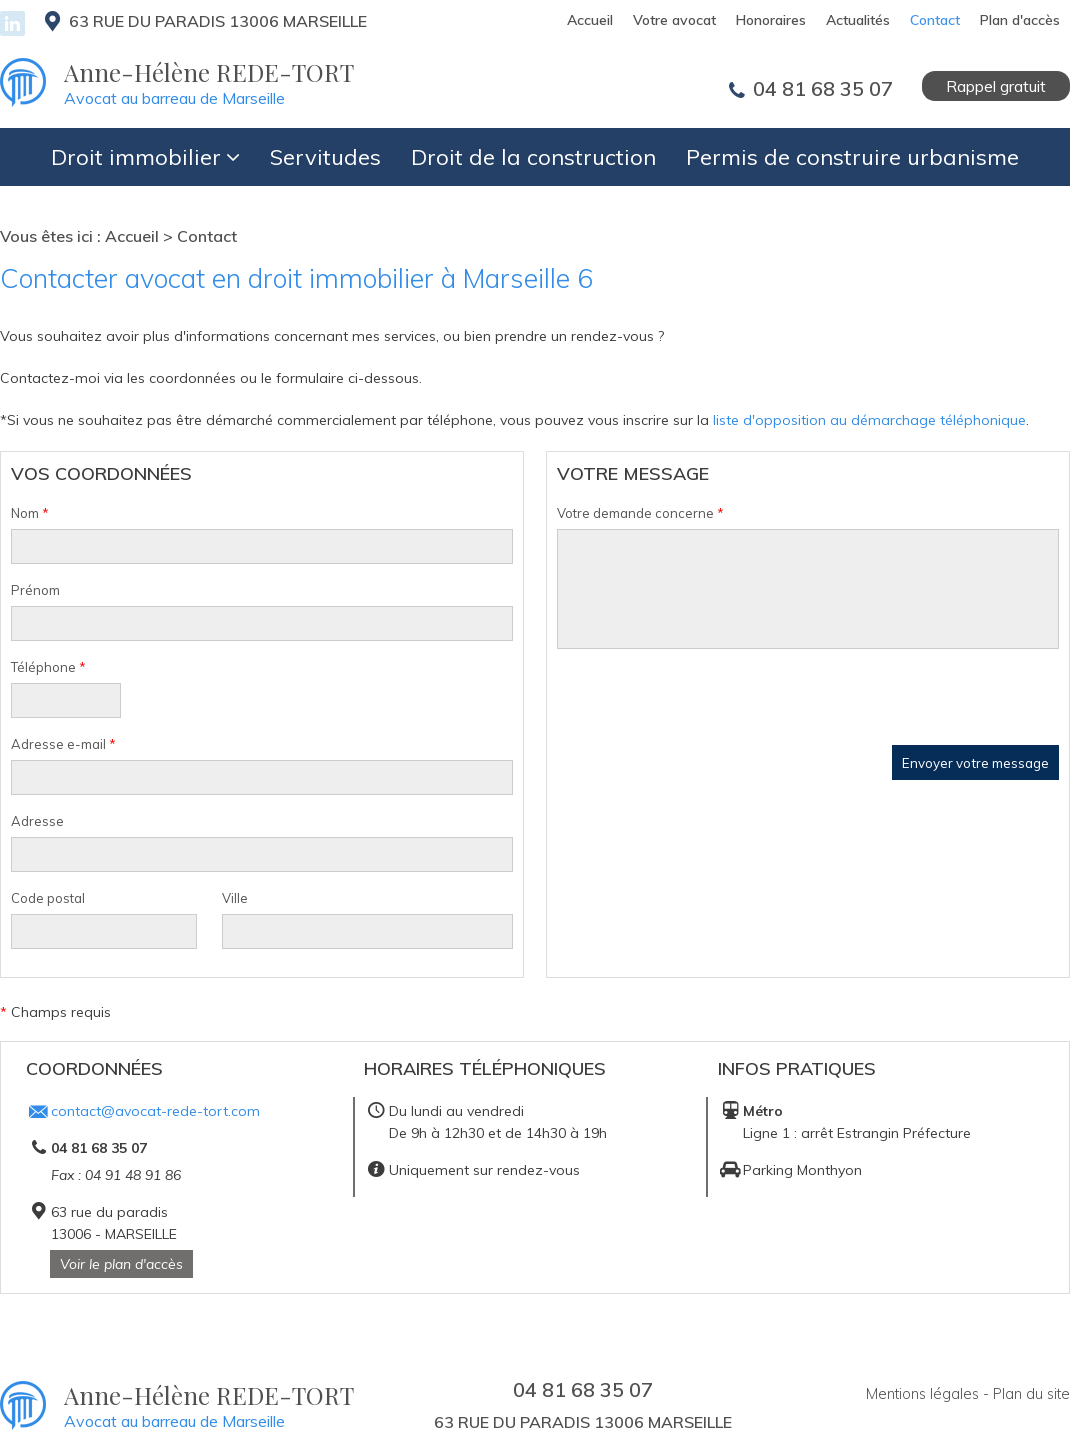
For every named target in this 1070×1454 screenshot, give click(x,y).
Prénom (35, 587)
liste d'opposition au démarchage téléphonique (869, 417)
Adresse (37, 818)
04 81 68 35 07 (820, 85)
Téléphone (48, 664)
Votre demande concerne (640, 510)
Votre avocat (674, 20)
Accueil (590, 20)
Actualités (858, 20)
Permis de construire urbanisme (852, 154)
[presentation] (709, 703)
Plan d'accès (1020, 20)
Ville (235, 895)
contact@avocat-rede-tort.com (155, 1108)
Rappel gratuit (996, 83)
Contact (935, 20)
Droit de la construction (533, 154)
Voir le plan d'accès (121, 1261)
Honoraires (771, 20)
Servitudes (325, 154)
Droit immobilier (136, 154)
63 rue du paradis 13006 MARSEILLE (213, 21)
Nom (30, 510)
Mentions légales (922, 1390)
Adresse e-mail (63, 741)
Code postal (48, 895)
